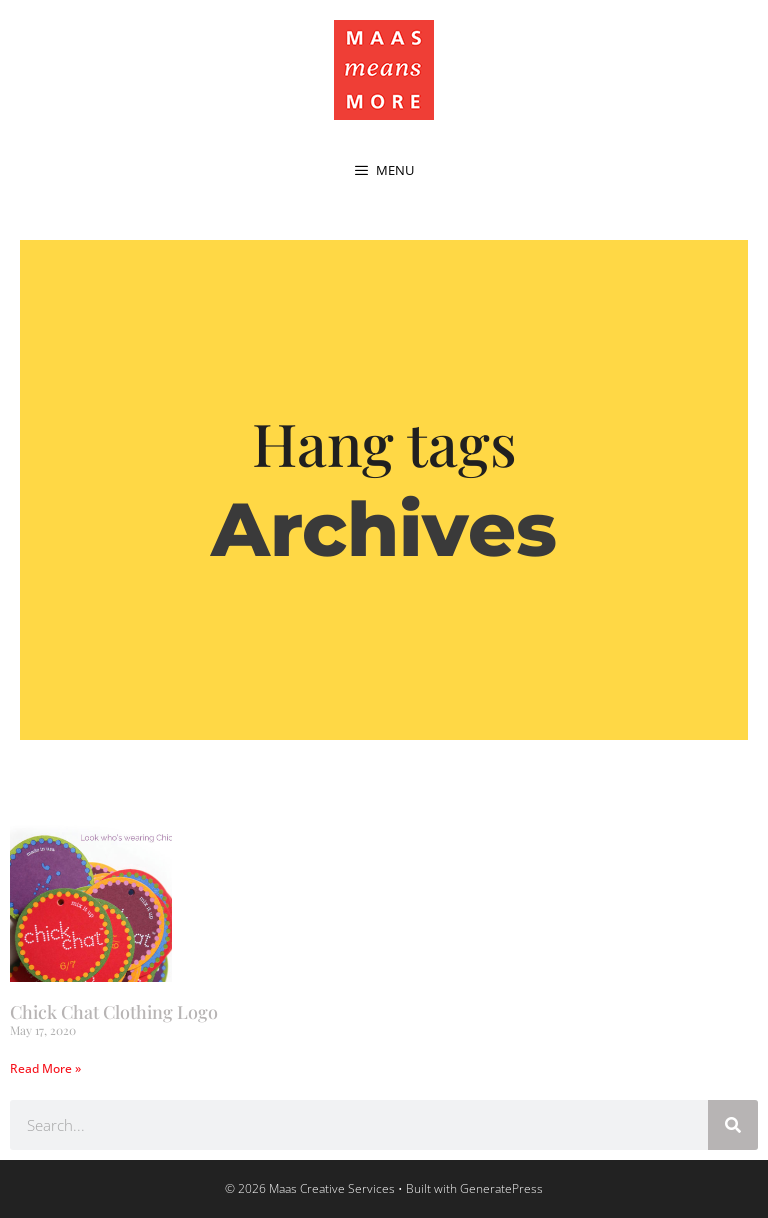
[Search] (733, 1125)
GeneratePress (501, 1188)
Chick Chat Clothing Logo (114, 1012)
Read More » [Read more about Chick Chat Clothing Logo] (45, 1068)
